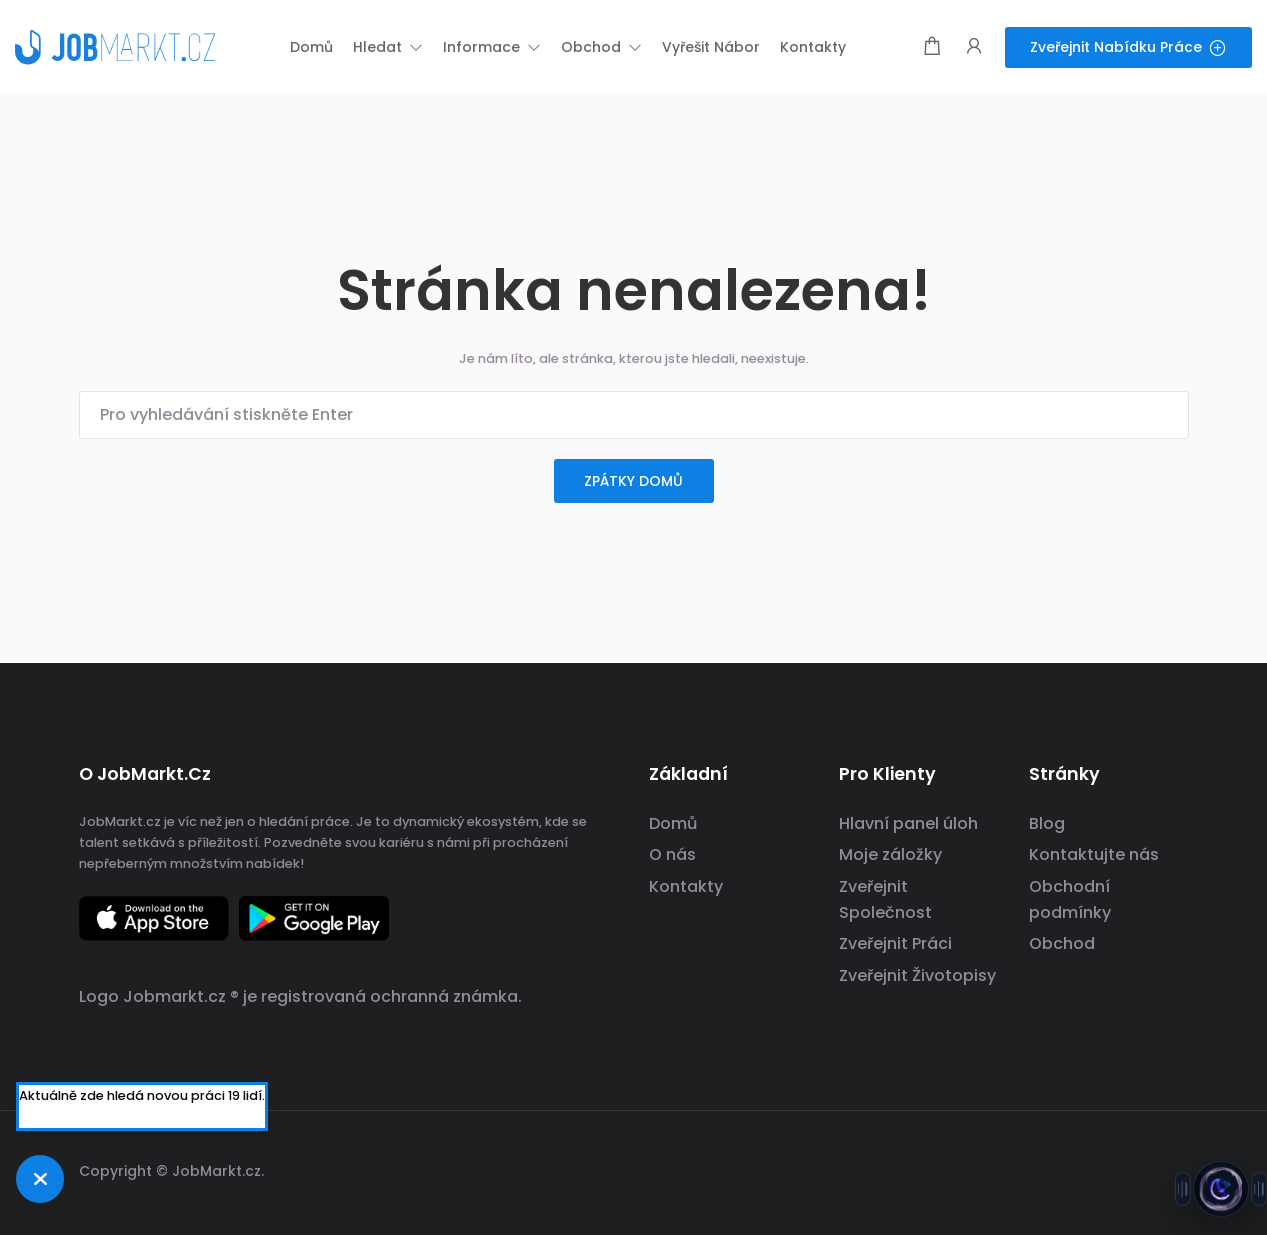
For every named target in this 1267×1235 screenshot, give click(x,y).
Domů (673, 823)
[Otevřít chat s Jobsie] (1221, 1189)
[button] (388, 47)
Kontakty (686, 886)
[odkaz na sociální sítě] (1171, 1168)
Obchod (1062, 943)
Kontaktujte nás (1094, 854)
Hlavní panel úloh (908, 823)
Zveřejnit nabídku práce (1128, 47)
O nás (672, 854)
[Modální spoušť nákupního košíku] (932, 47)
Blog (1047, 823)
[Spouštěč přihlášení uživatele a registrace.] (974, 47)
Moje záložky (890, 854)
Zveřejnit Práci (895, 943)
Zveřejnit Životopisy (917, 975)
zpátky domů (633, 481)
